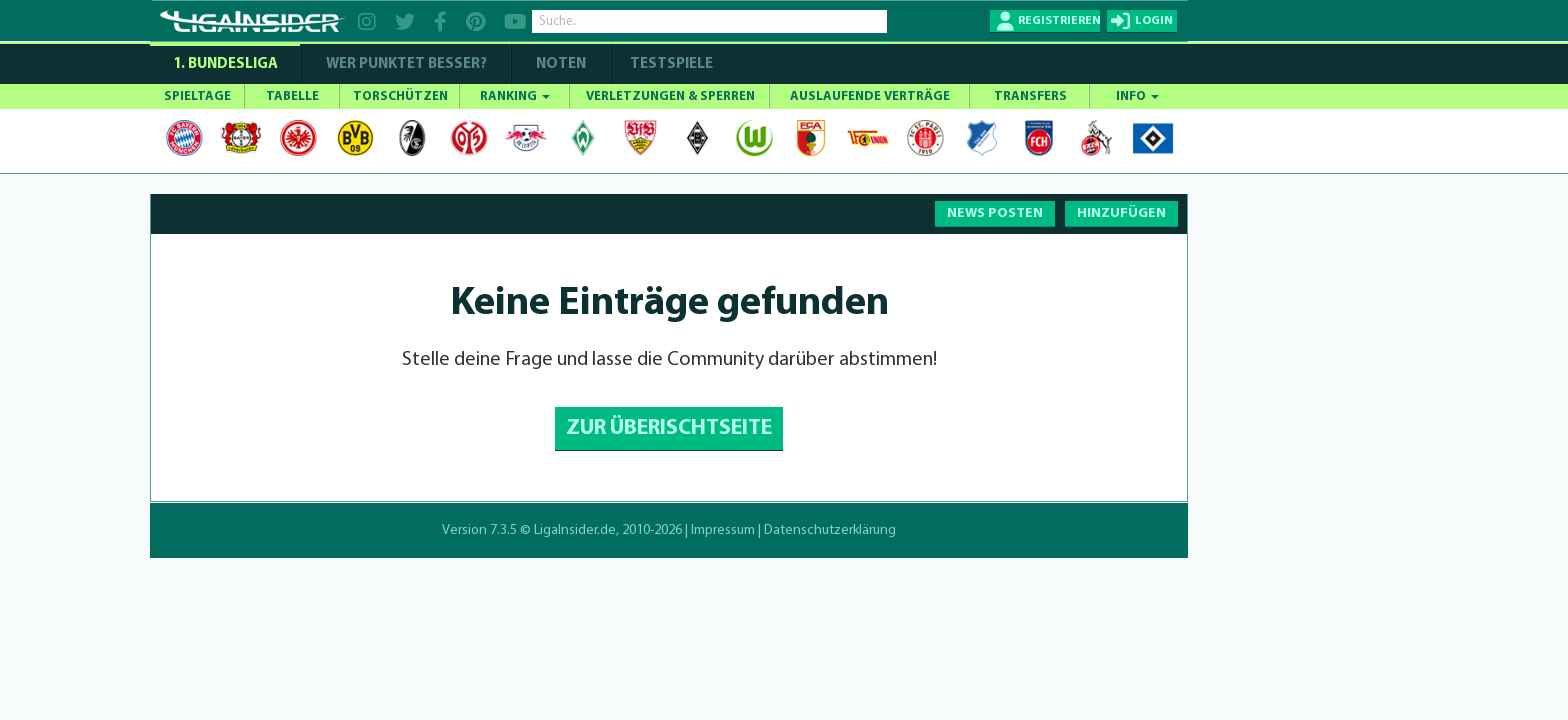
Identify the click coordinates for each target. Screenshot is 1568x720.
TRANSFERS (1030, 96)
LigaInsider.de (575, 530)
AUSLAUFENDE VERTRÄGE (870, 96)
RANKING (515, 96)
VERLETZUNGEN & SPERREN (670, 96)
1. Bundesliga (225, 64)
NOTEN (561, 64)
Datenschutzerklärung (830, 530)
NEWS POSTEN (995, 213)
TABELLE (292, 96)
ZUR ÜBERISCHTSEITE (669, 428)
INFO (1137, 96)
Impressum (723, 530)
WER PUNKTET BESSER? (406, 64)
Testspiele (670, 64)
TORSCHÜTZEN (400, 96)
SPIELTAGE (197, 96)
